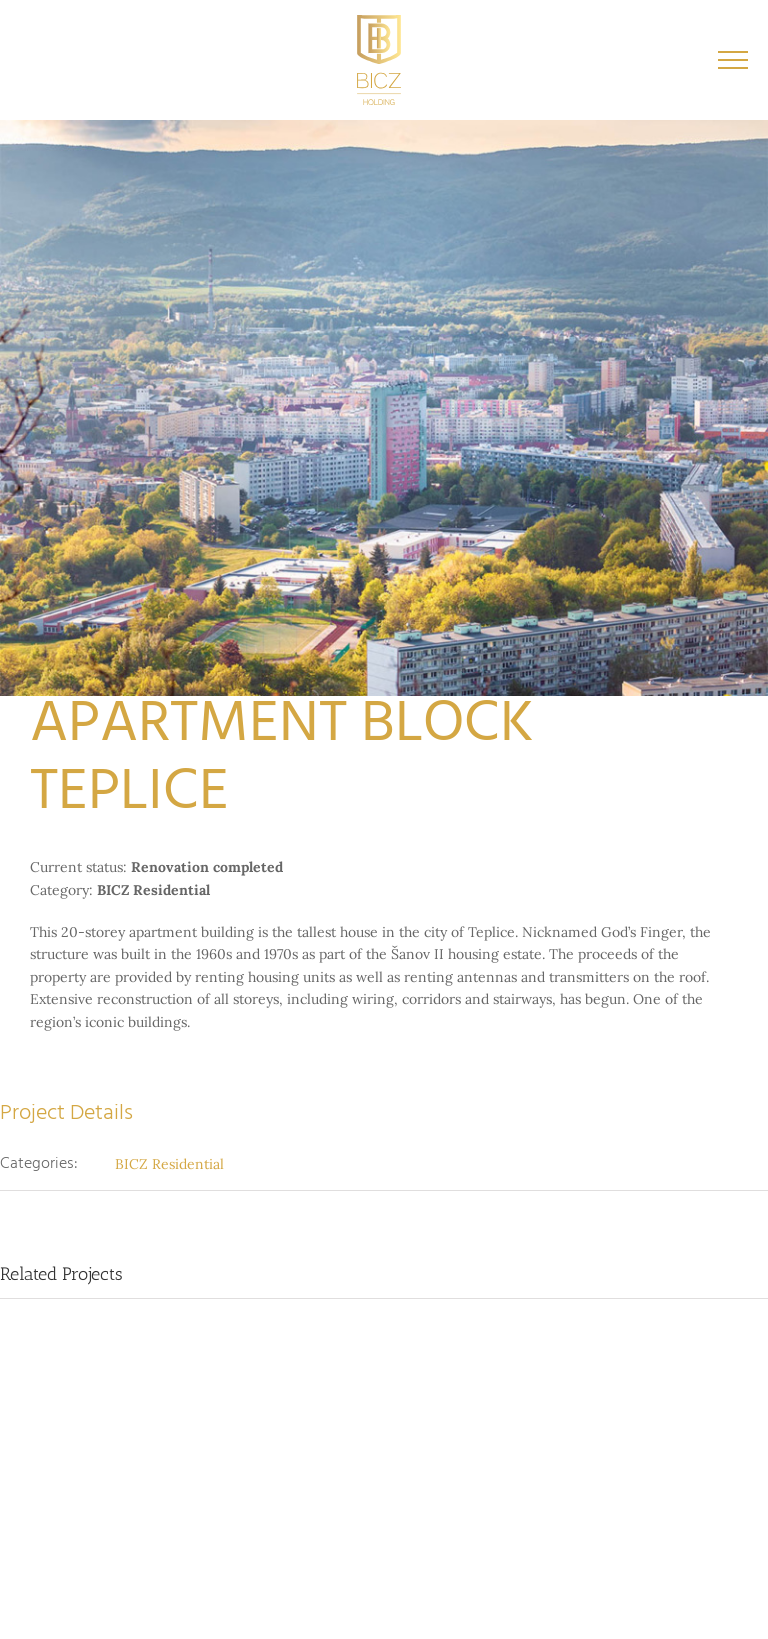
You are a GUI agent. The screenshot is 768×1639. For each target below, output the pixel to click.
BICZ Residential (169, 1164)
